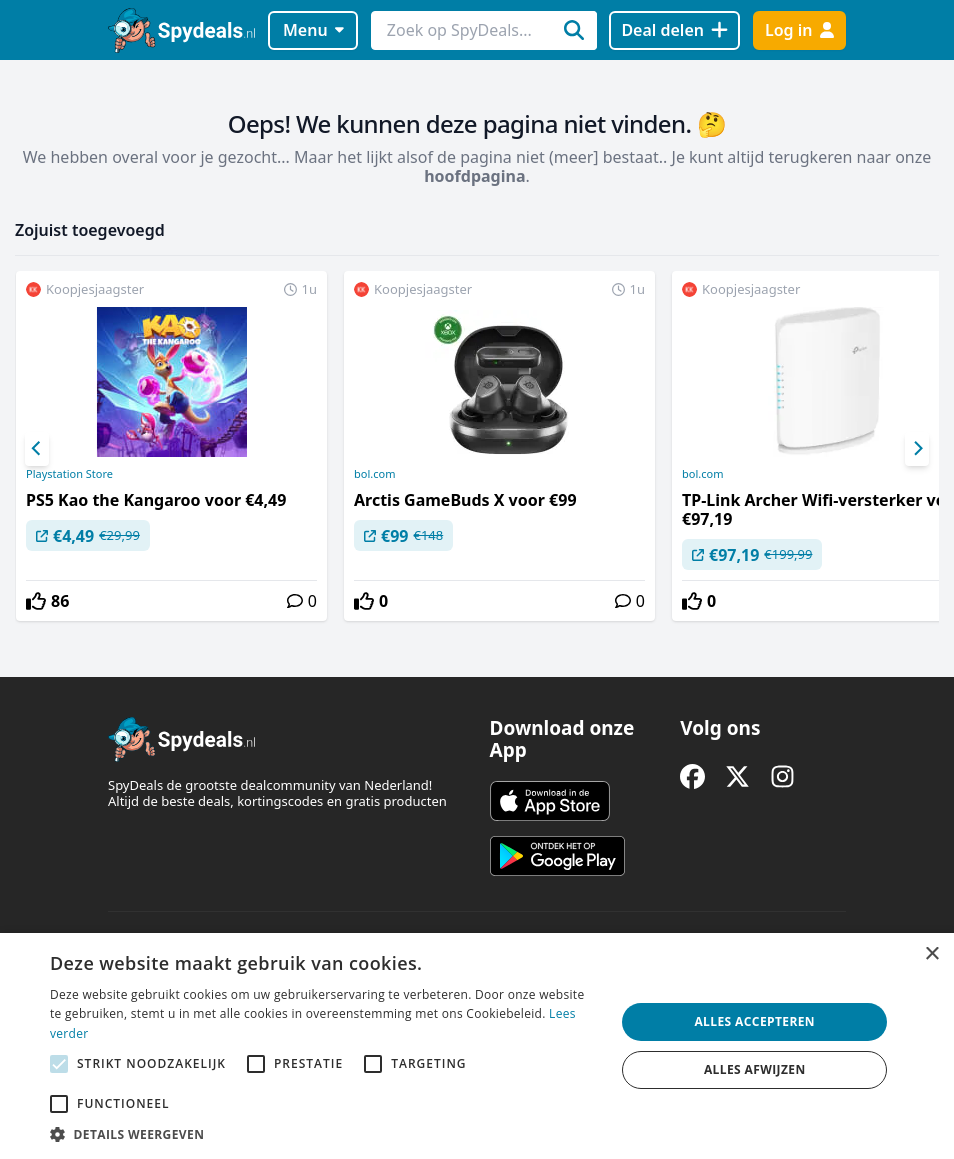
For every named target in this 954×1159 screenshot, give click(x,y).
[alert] (477, 1046)
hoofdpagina (474, 176)
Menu (313, 30)
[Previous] (37, 449)
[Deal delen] (674, 30)
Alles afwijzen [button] (755, 1069)
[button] (324, 1134)
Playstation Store (69, 474)
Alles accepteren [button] (754, 1021)
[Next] (917, 449)
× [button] (931, 954)
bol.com (374, 474)
